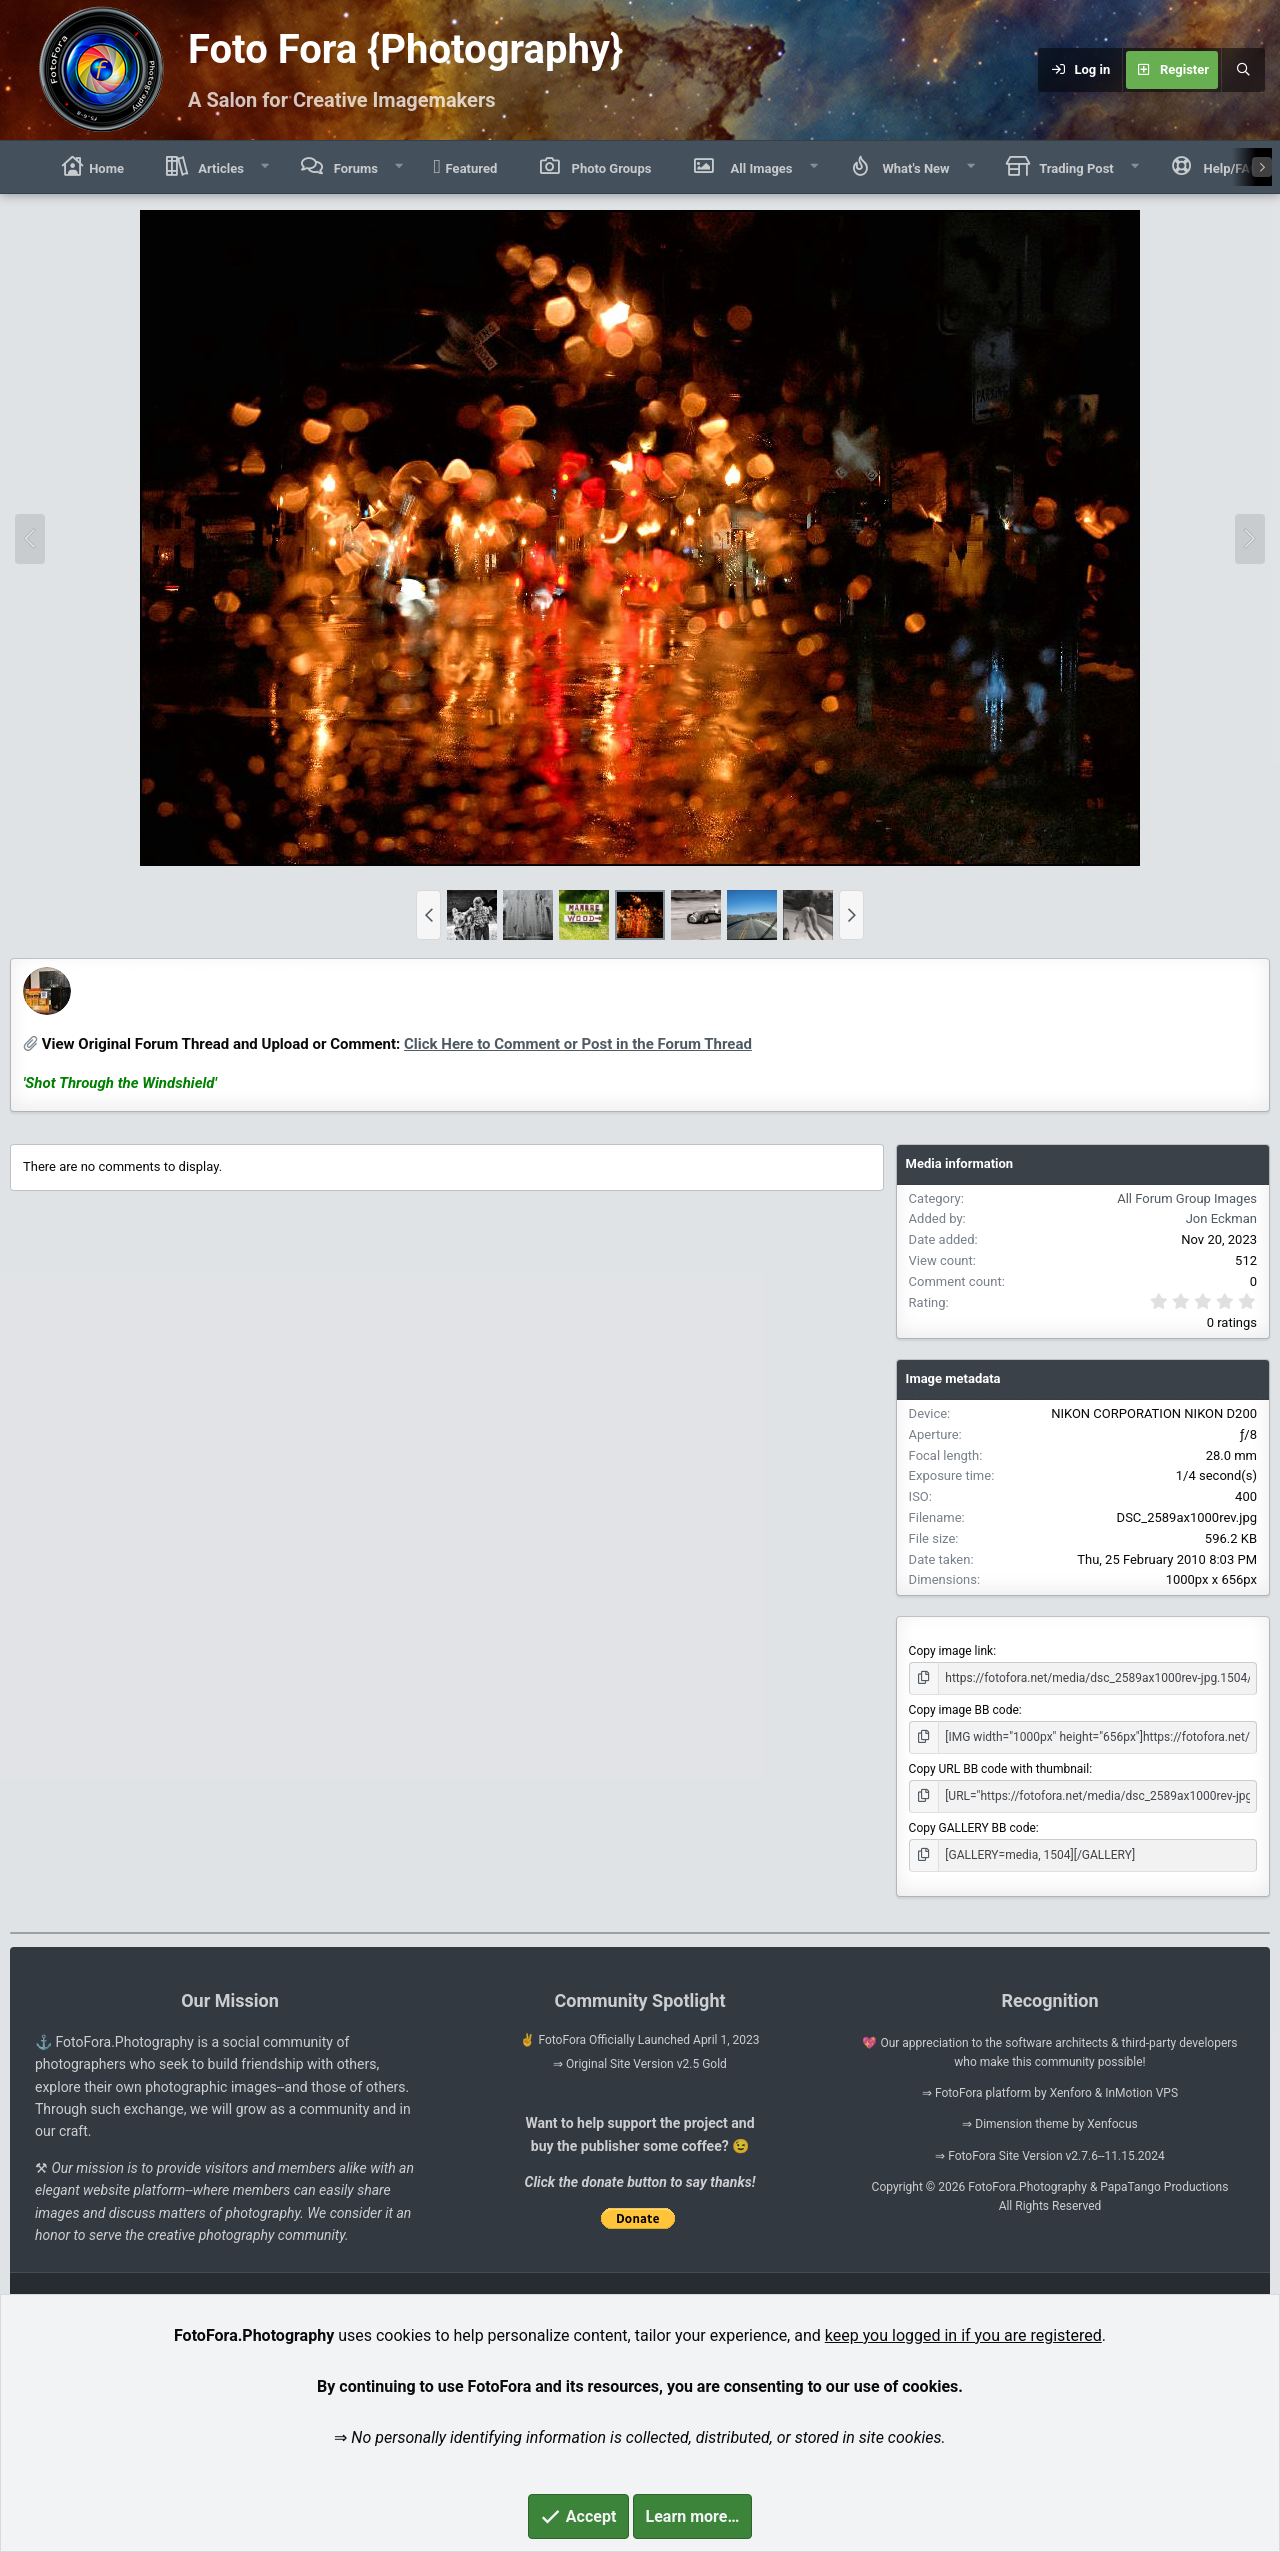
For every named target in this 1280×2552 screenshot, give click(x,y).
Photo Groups (609, 168)
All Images (757, 166)
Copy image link (951, 1651)
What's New (914, 168)
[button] (265, 167)
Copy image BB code (964, 1710)
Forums (354, 168)
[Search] (1243, 70)
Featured (466, 166)
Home (91, 166)
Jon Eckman (119, 1010)
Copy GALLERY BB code (972, 1828)
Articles (219, 168)
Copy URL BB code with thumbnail (999, 1769)
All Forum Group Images (1187, 1198)
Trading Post (1074, 168)
